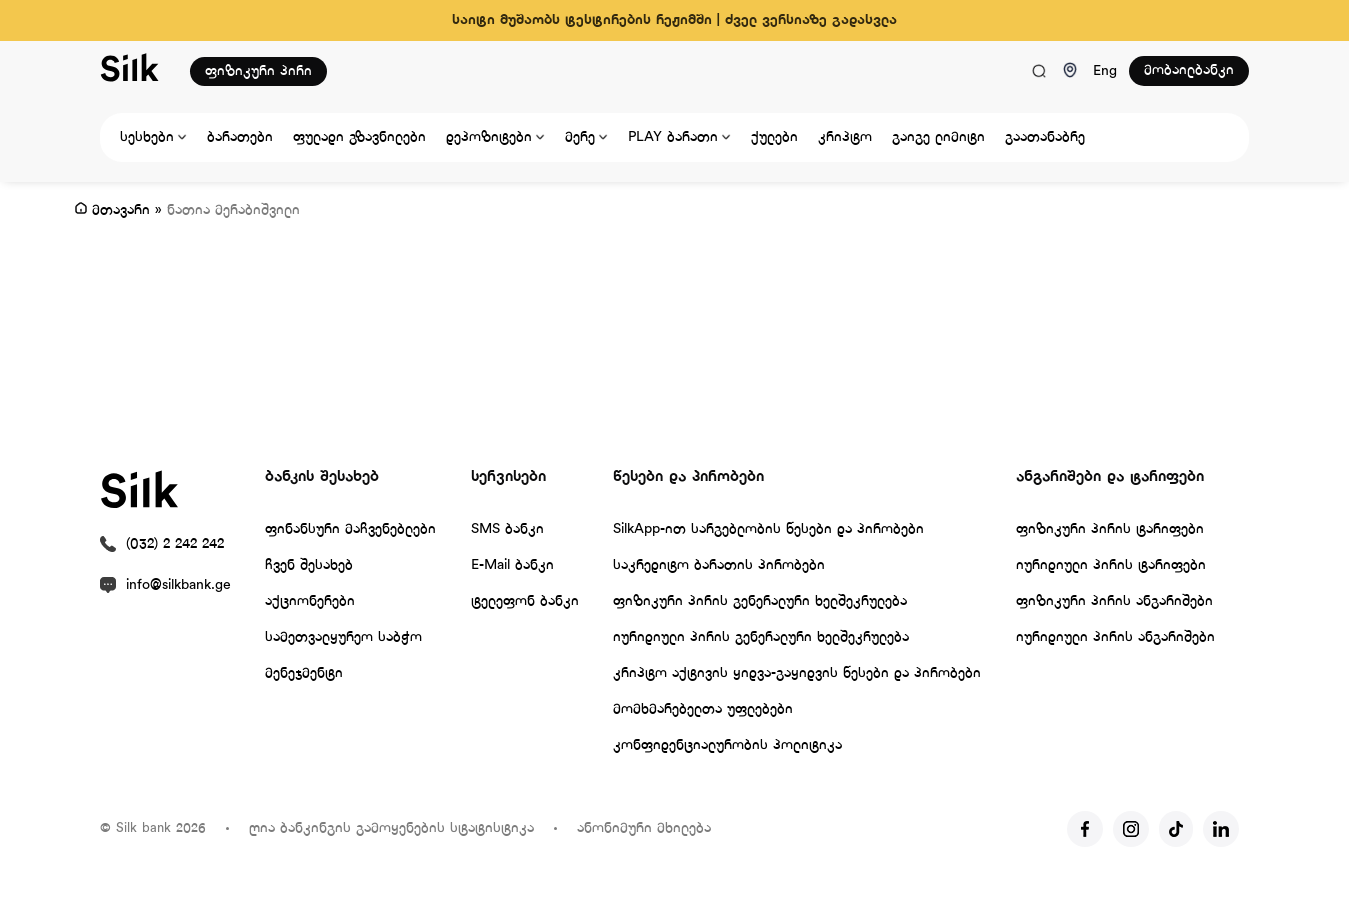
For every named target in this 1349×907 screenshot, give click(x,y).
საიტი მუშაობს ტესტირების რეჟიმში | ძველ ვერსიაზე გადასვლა (674, 20)
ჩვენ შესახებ (309, 565)
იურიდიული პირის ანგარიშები (1115, 637)
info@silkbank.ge (178, 585)
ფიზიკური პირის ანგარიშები (1114, 601)
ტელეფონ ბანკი (525, 601)
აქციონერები (310, 601)
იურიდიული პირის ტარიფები (1111, 565)
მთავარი (121, 210)
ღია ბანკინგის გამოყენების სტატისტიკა (391, 828)
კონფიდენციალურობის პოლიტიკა (727, 745)
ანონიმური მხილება (644, 828)
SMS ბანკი (507, 529)
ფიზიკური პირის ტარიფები (1110, 529)
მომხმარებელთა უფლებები (703, 709)
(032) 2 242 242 (175, 544)
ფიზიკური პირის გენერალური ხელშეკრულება (760, 601)
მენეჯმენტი (304, 673)
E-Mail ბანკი (512, 565)
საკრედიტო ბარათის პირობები (719, 565)
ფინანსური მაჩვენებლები (350, 529)
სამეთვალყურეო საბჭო (343, 637)
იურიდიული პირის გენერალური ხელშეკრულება (761, 637)
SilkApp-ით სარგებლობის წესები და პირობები (768, 529)
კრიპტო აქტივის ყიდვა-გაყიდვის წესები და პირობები (797, 673)
